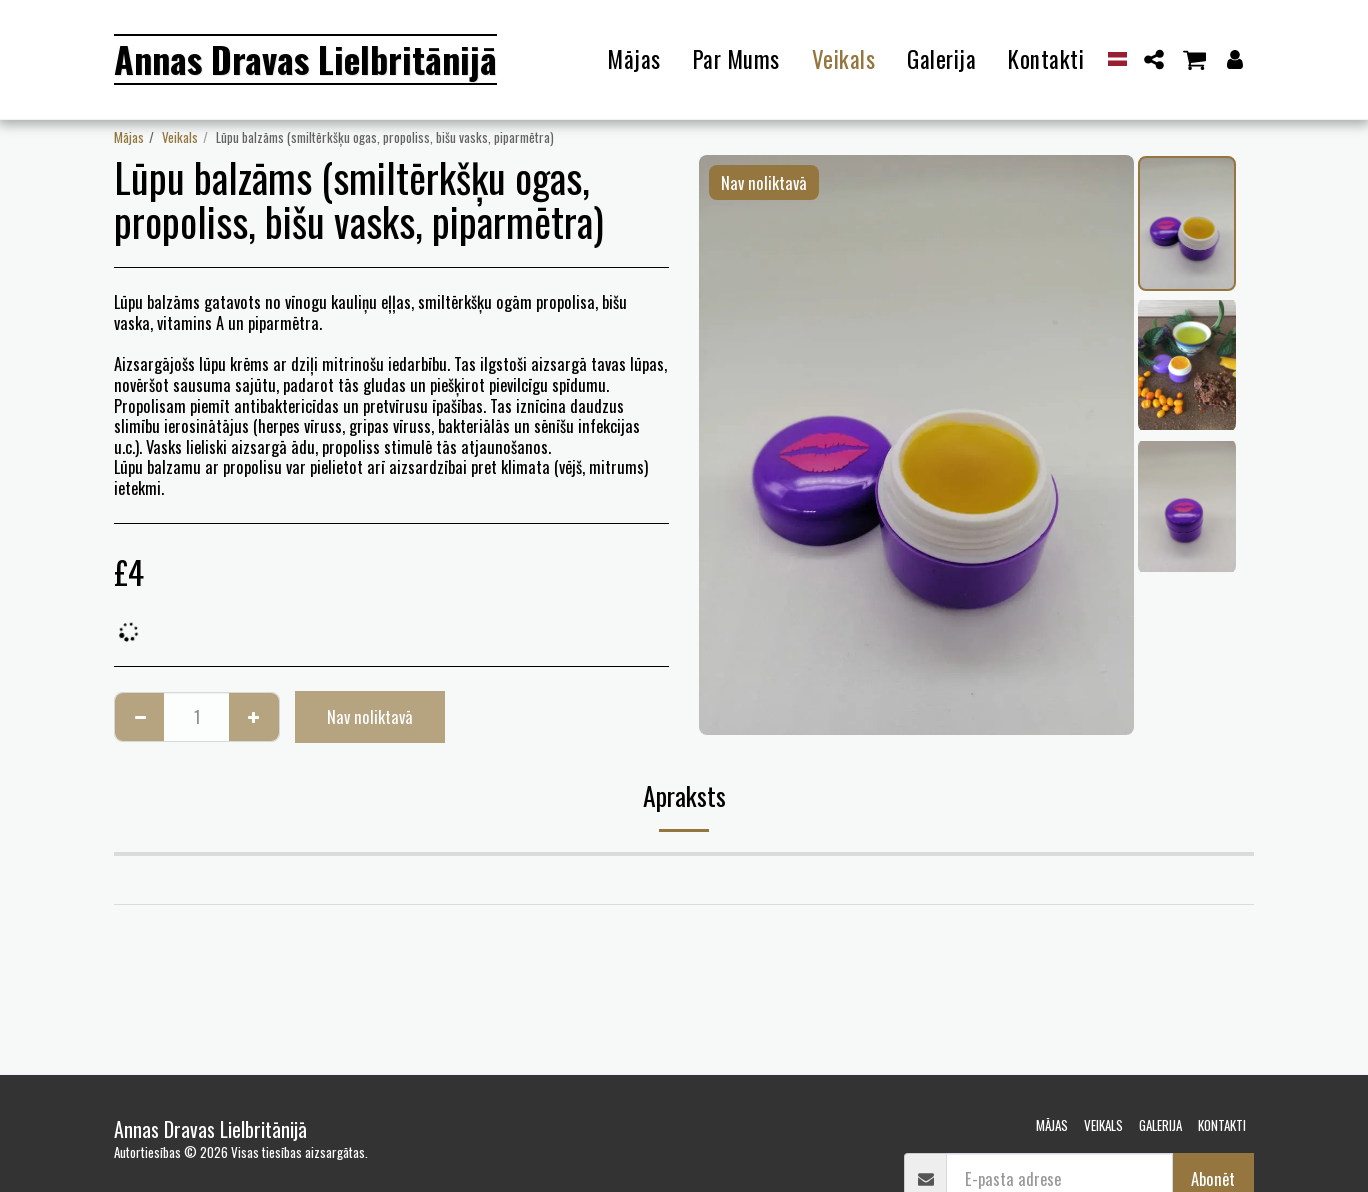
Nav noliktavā (370, 716)
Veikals (180, 137)
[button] (1154, 59)
